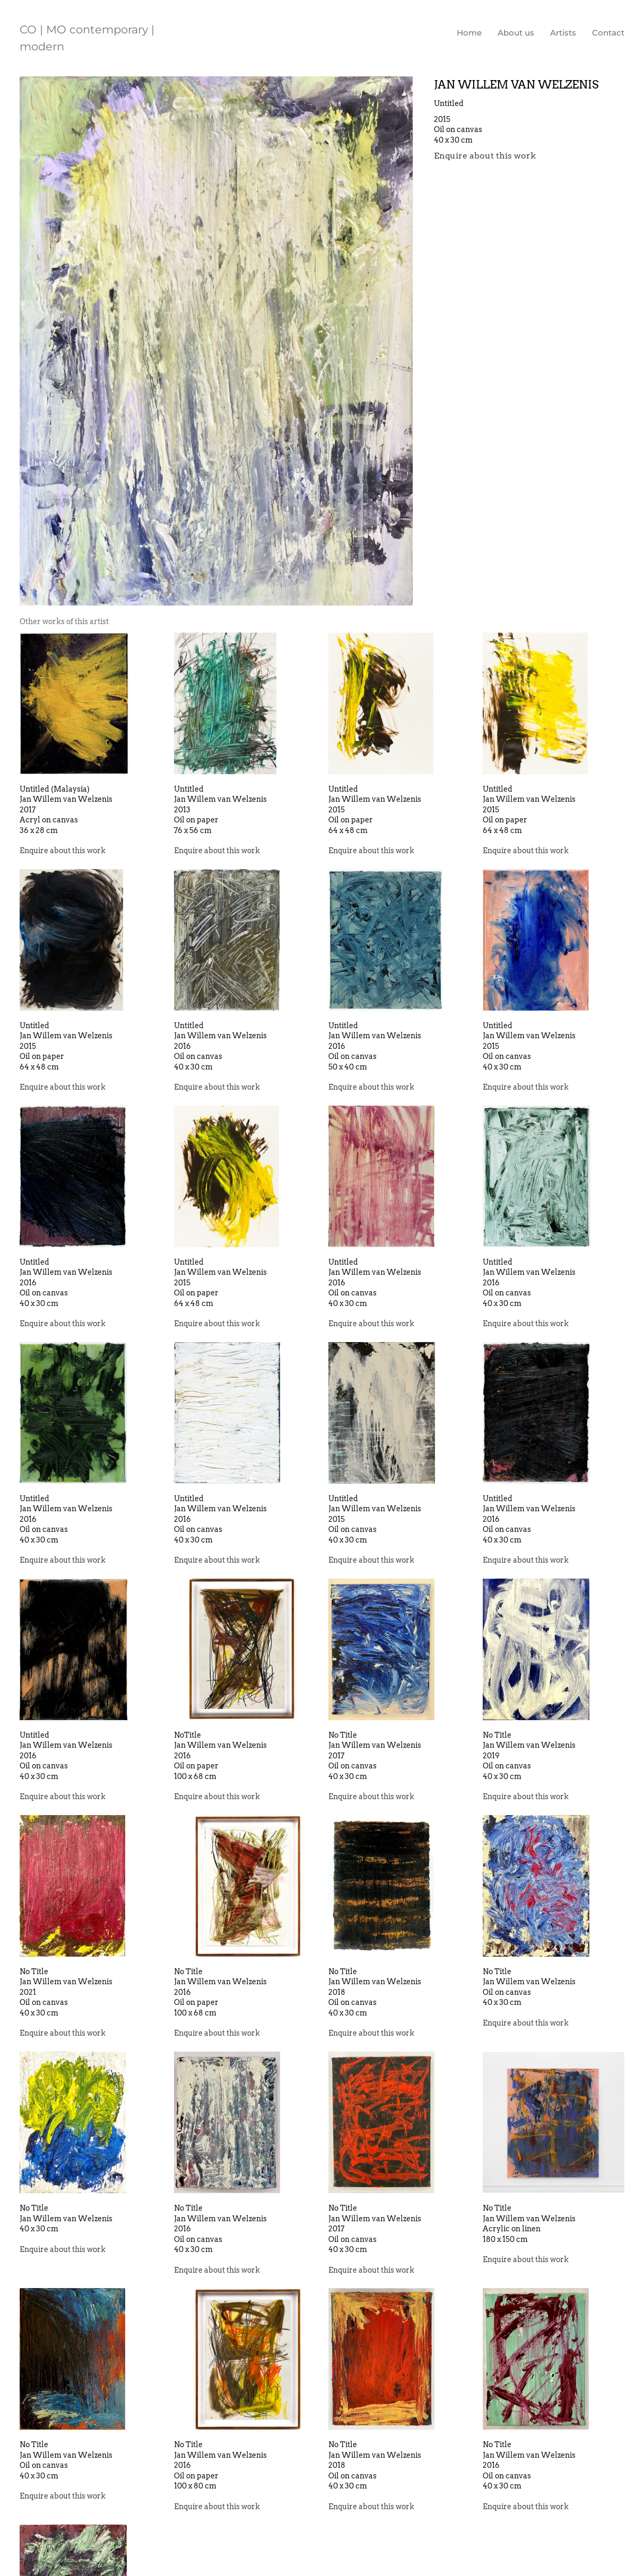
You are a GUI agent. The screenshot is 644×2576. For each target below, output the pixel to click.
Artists (563, 33)
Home (469, 33)
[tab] (64, 621)
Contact (608, 33)
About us (516, 33)
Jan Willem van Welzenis (516, 84)
